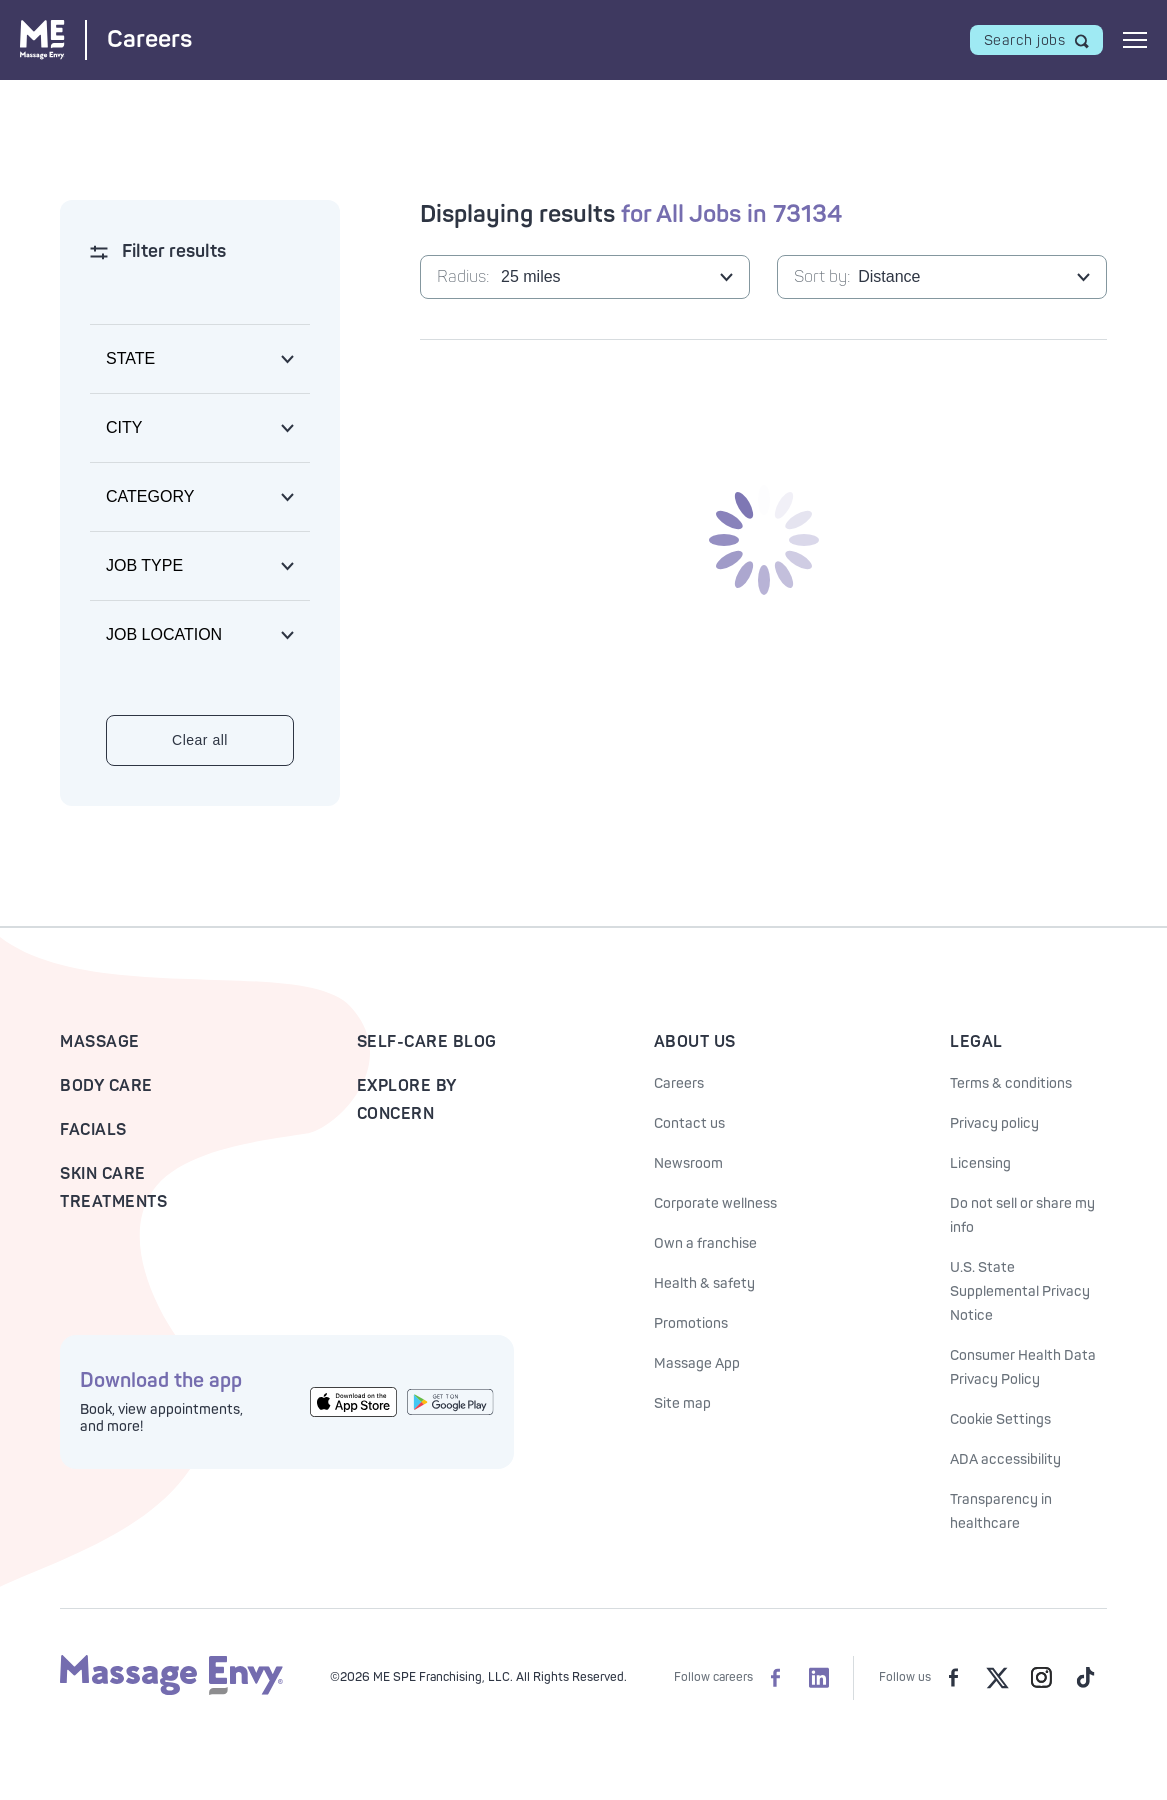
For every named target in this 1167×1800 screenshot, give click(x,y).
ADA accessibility (1005, 1459)
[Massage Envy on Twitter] (997, 1678)
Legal (976, 1042)
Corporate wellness (715, 1203)
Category (150, 496)
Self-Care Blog (427, 1042)
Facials (93, 1130)
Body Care (106, 1086)
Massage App (697, 1363)
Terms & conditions (1011, 1083)
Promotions (691, 1323)
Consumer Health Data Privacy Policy (1023, 1367)
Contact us (689, 1123)
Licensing (980, 1163)
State (130, 358)
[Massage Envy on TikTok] (1085, 1678)
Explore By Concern (407, 1100)
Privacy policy (994, 1123)
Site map (682, 1403)
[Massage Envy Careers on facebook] (775, 1678)
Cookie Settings (1000, 1419)
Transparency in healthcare (1001, 1511)
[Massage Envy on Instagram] (1041, 1678)
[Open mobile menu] (1135, 40)
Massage (100, 1042)
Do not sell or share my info (1022, 1215)
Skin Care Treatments (113, 1188)
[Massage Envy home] (171, 1691)
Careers (679, 1083)
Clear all (200, 740)
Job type (144, 565)
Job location (164, 634)
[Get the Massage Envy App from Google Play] (450, 1402)
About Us (695, 1042)
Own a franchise (705, 1243)
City (124, 427)
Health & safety (704, 1283)
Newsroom (688, 1163)
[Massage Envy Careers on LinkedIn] (819, 1678)
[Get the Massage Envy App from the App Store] (353, 1401)
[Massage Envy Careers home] (106, 39)
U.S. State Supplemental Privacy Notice (1020, 1291)
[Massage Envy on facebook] (953, 1678)
